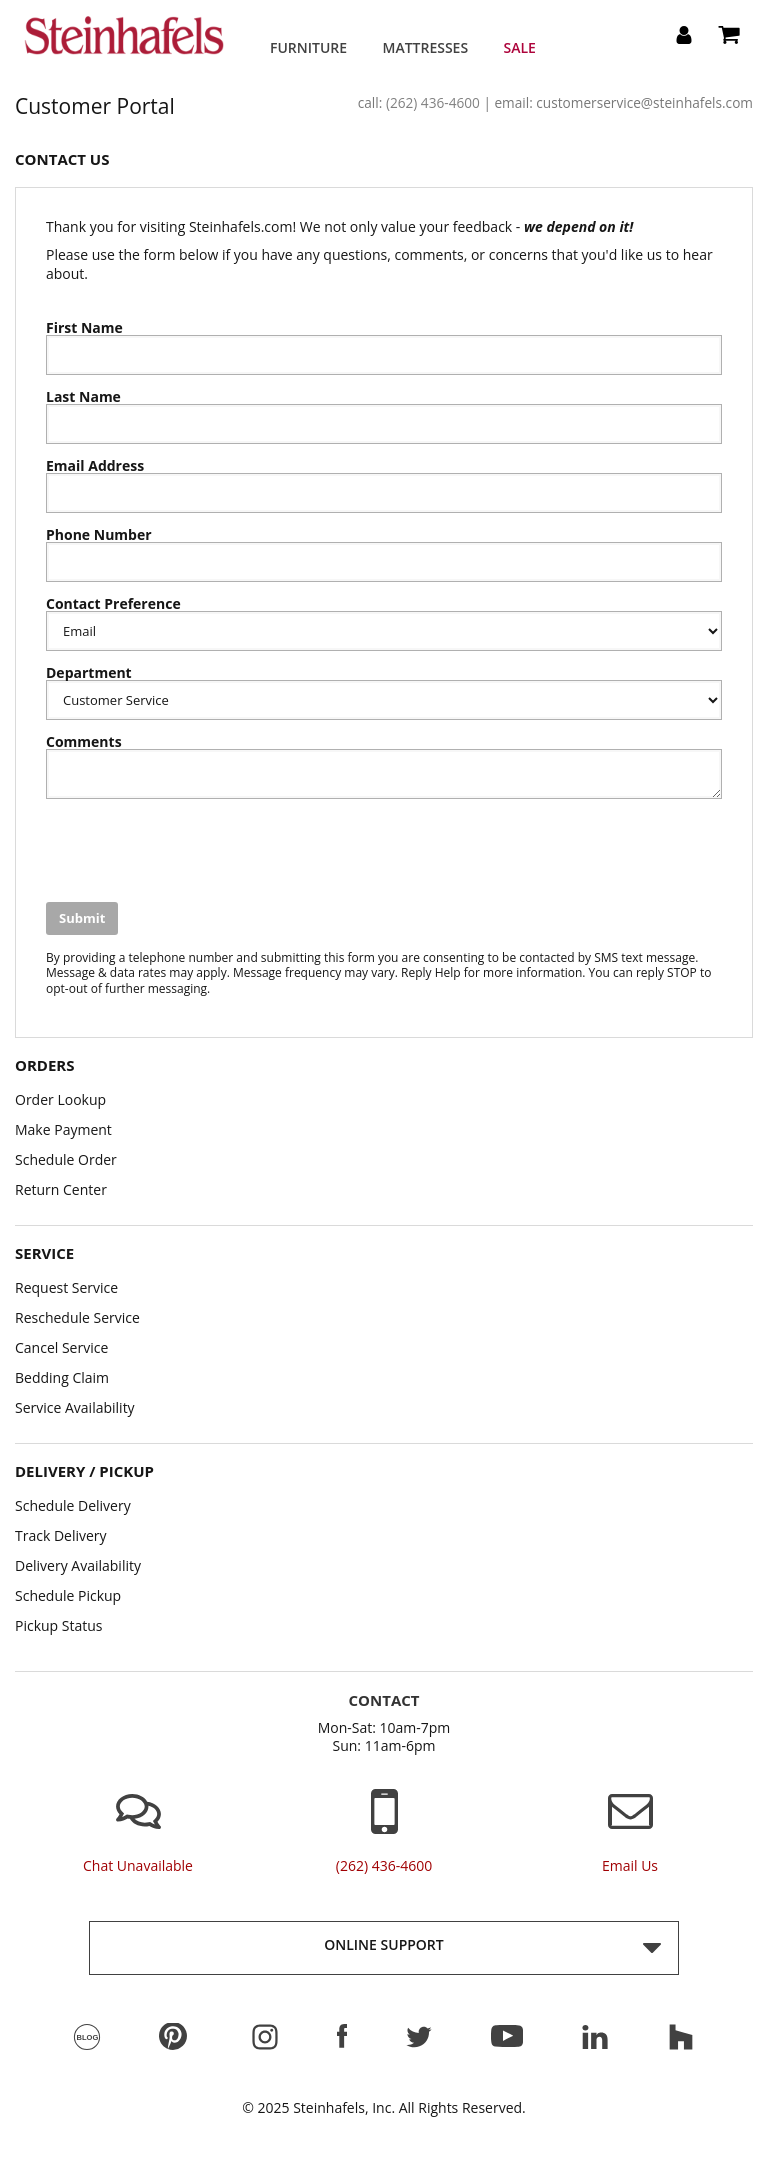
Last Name (83, 397)
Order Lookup (60, 1099)
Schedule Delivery (73, 1505)
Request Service (66, 1287)
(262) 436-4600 (433, 102)
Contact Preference (113, 604)
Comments (84, 742)
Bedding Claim (62, 1377)
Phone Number (99, 535)
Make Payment (63, 1129)
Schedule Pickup (68, 1595)
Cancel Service (61, 1347)
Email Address (95, 466)
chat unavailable (138, 1866)
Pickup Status (59, 1625)
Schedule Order (66, 1159)
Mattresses (426, 47)
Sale (520, 47)
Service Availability (75, 1407)
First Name (84, 328)
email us (630, 1866)
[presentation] (198, 853)
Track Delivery (61, 1535)
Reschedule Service (77, 1317)
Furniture (308, 47)
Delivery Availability (78, 1565)
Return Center (61, 1189)
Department (89, 673)
